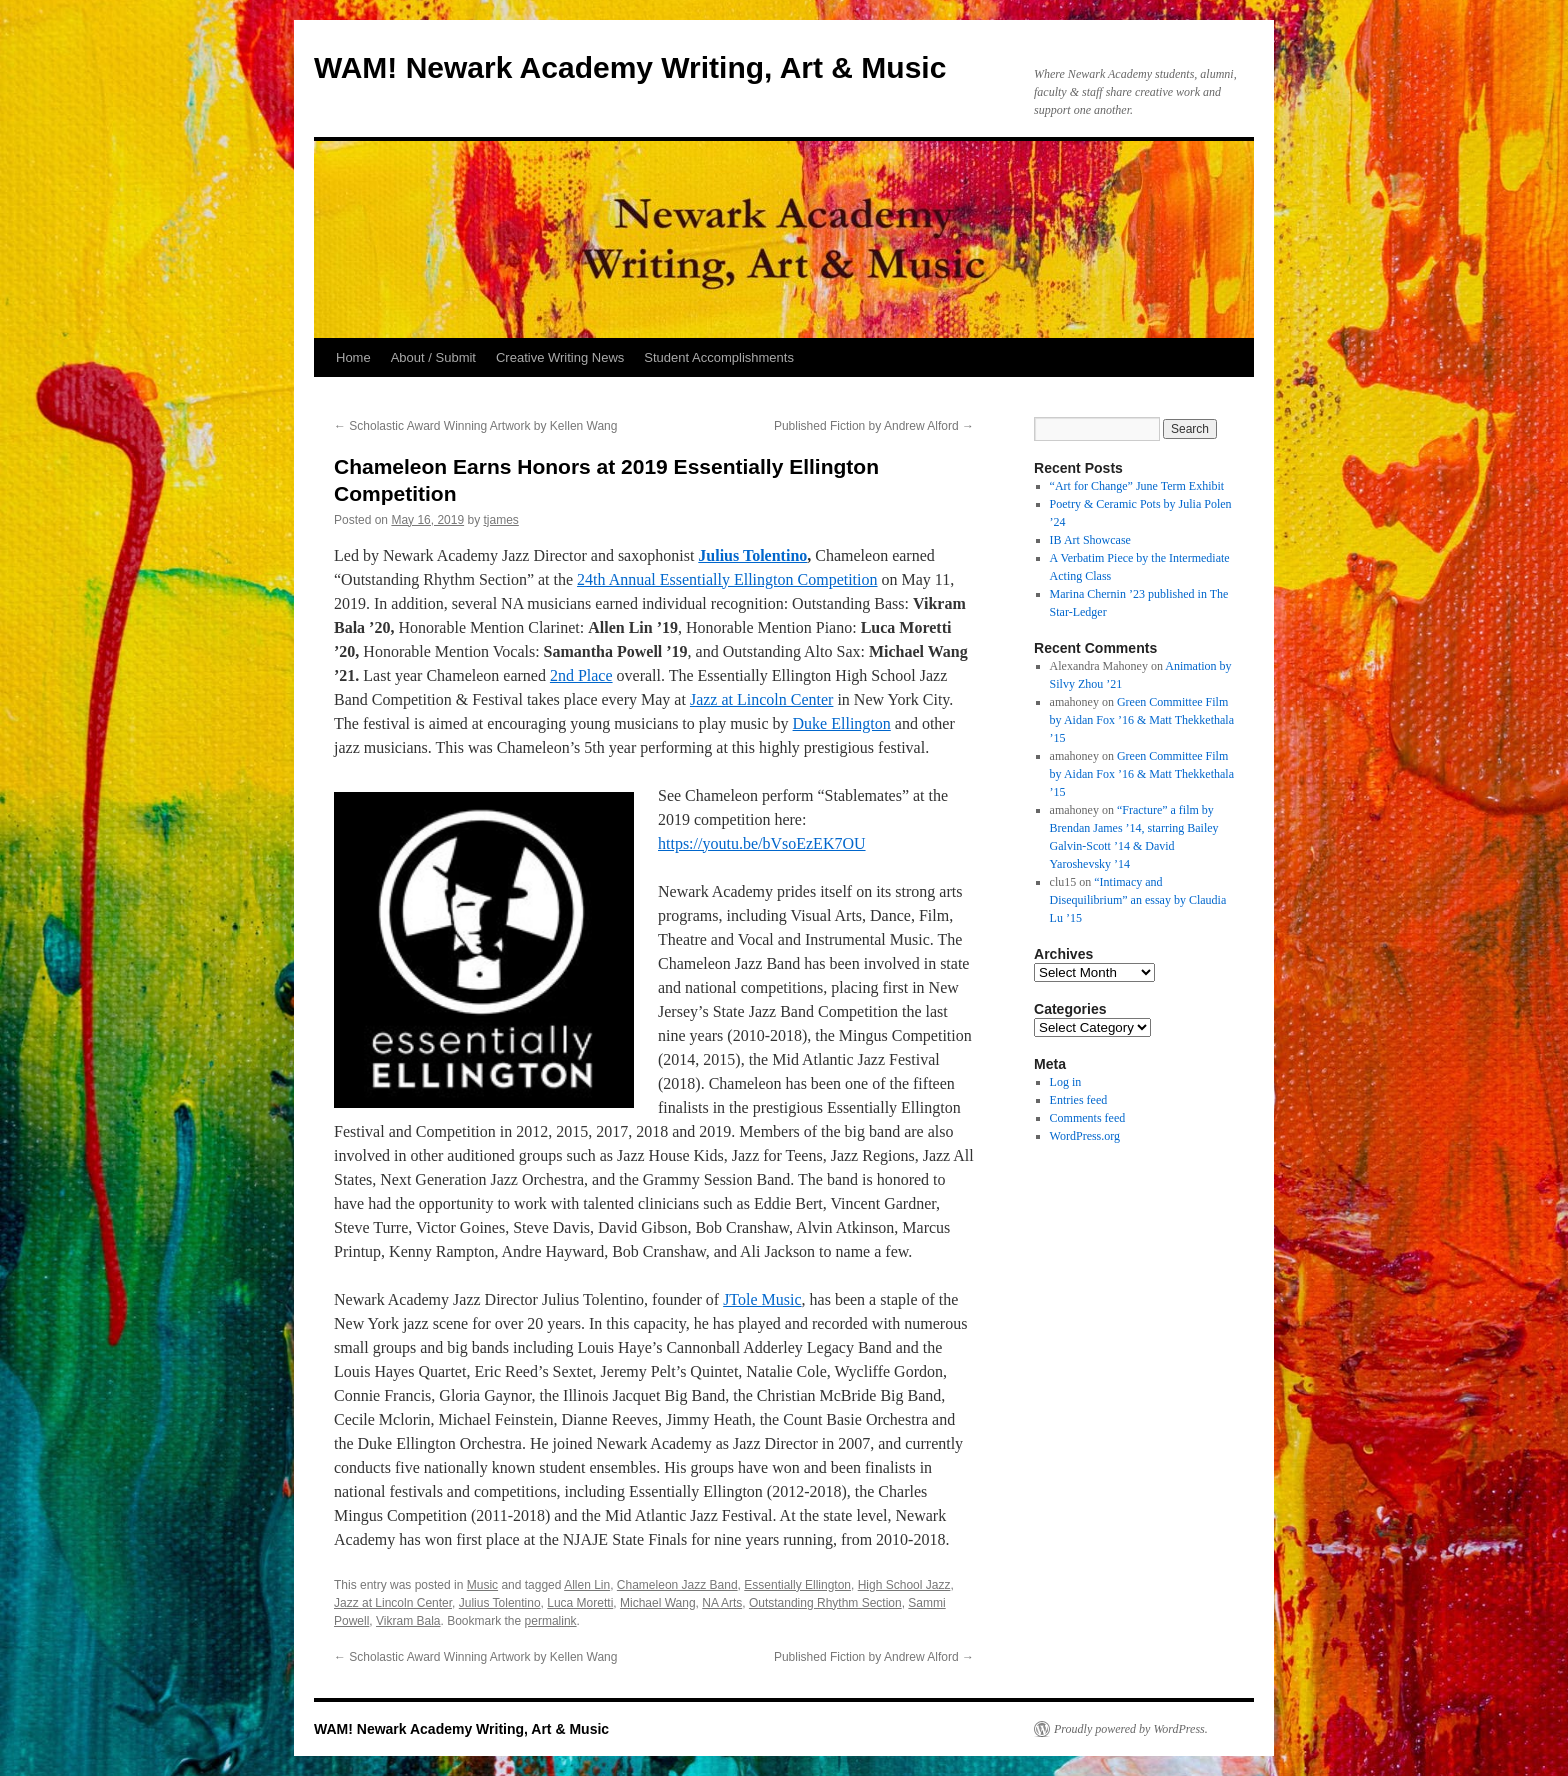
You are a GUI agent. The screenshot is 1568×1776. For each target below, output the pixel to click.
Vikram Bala (408, 1621)
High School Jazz (904, 1585)
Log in (1066, 1082)
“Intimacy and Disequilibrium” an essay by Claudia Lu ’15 (1138, 900)
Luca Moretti (580, 1603)
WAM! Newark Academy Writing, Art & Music (630, 67)
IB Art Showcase (1090, 540)
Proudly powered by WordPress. (1131, 1729)
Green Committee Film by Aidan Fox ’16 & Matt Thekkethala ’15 (1142, 720)
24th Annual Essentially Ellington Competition (727, 579)
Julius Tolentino (752, 555)
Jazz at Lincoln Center (762, 699)
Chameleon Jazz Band (677, 1585)
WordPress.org (1085, 1136)
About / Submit (433, 357)
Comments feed (1088, 1118)
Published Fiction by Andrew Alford (874, 426)
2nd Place (581, 675)
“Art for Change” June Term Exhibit (1137, 486)
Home (353, 357)
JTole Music (762, 1299)
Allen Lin (587, 1585)
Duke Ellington (842, 723)
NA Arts (722, 1603)
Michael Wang (658, 1603)
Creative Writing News (560, 357)
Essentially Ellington (797, 1585)
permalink (551, 1621)
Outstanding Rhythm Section (825, 1603)
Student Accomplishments (719, 357)
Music (482, 1585)
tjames (500, 520)
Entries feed (1079, 1100)
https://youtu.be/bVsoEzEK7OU (762, 843)
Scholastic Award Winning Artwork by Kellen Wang (475, 426)
